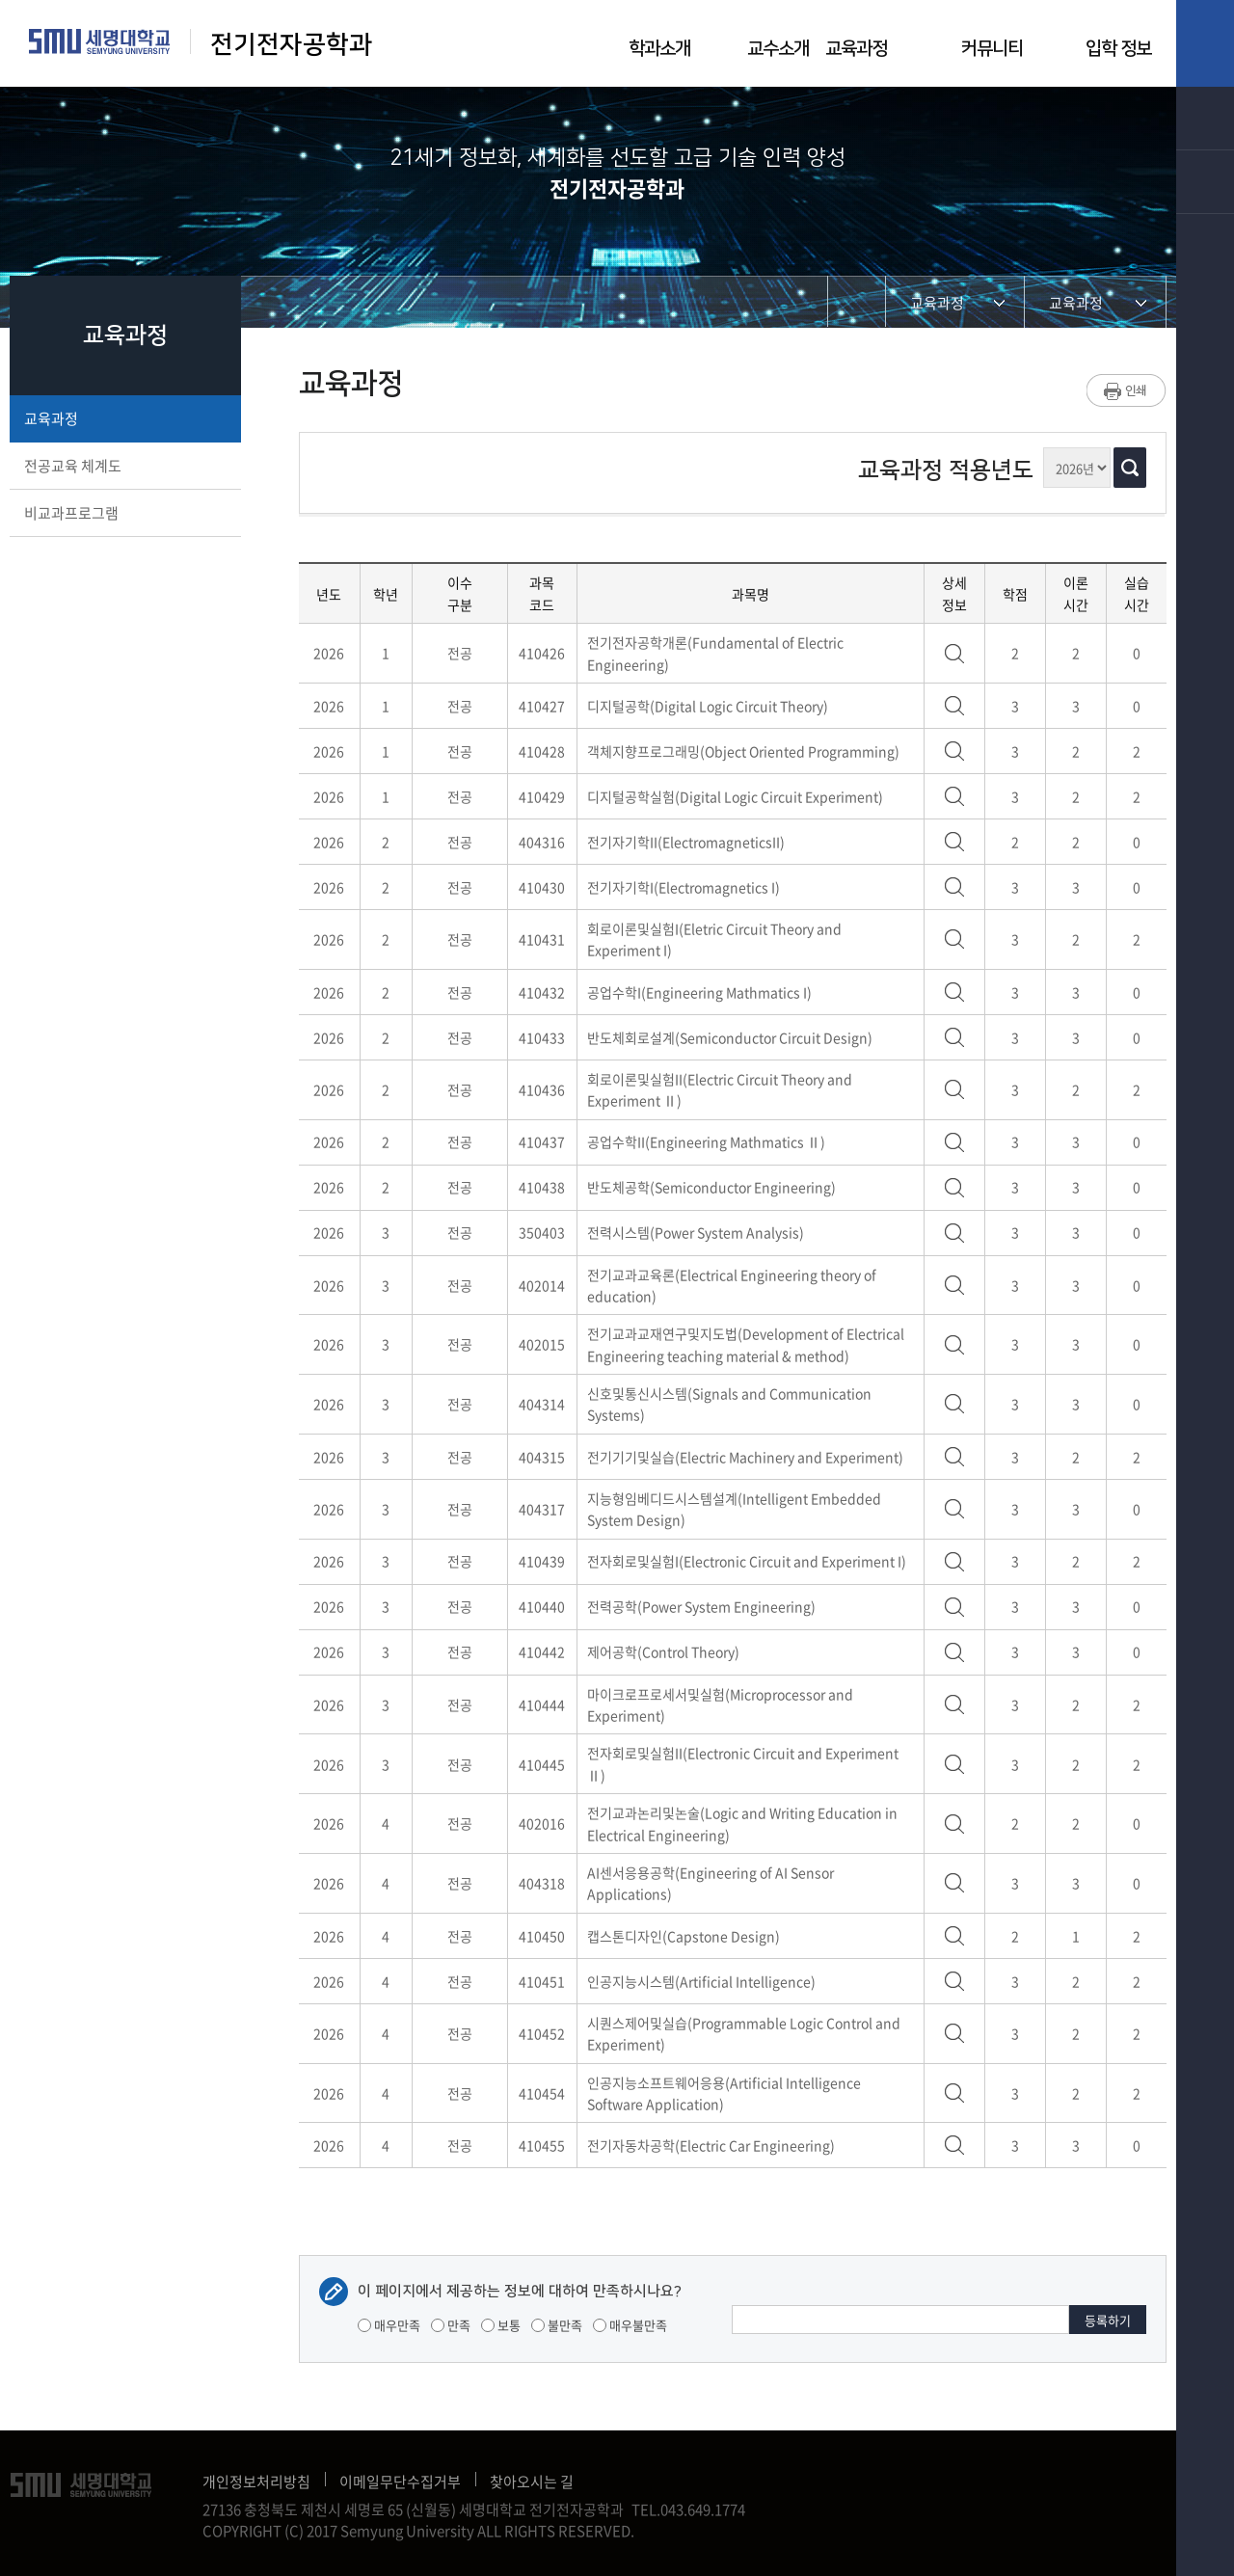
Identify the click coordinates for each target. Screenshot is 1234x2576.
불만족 (556, 2325)
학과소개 (659, 49)
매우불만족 (630, 2325)
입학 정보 (1118, 49)
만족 (450, 2325)
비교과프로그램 (123, 512)
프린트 (1126, 390)
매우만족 (389, 2325)
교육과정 (856, 49)
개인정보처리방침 (256, 2481)
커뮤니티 (992, 49)
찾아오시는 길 (532, 2481)
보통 (501, 2325)
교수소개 (778, 49)
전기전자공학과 (291, 45)
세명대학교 (100, 41)
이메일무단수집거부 (400, 2481)
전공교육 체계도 (123, 465)
